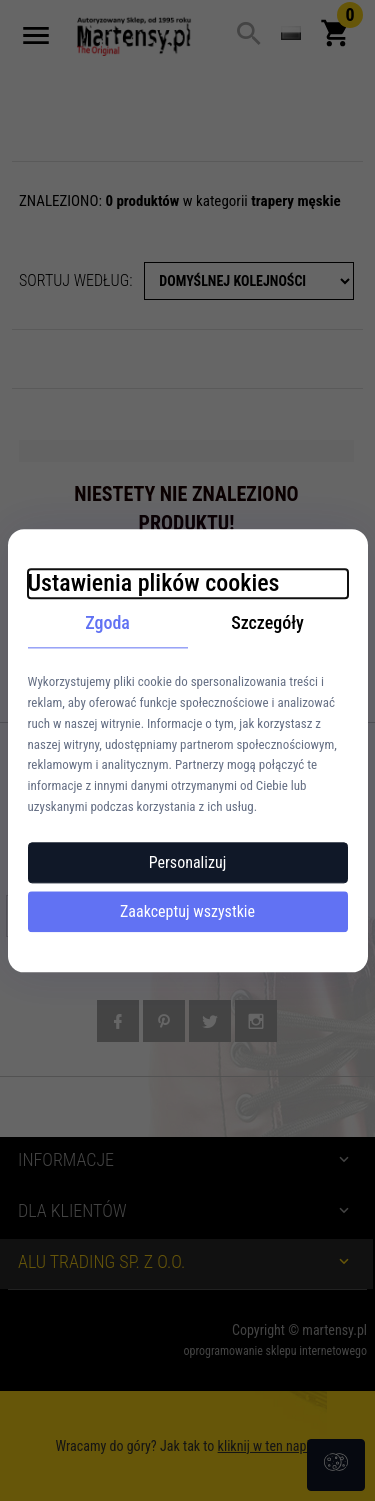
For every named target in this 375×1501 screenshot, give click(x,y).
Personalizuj (188, 862)
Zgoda (107, 622)
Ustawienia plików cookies (154, 583)
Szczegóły (267, 622)
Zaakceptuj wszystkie (187, 911)
